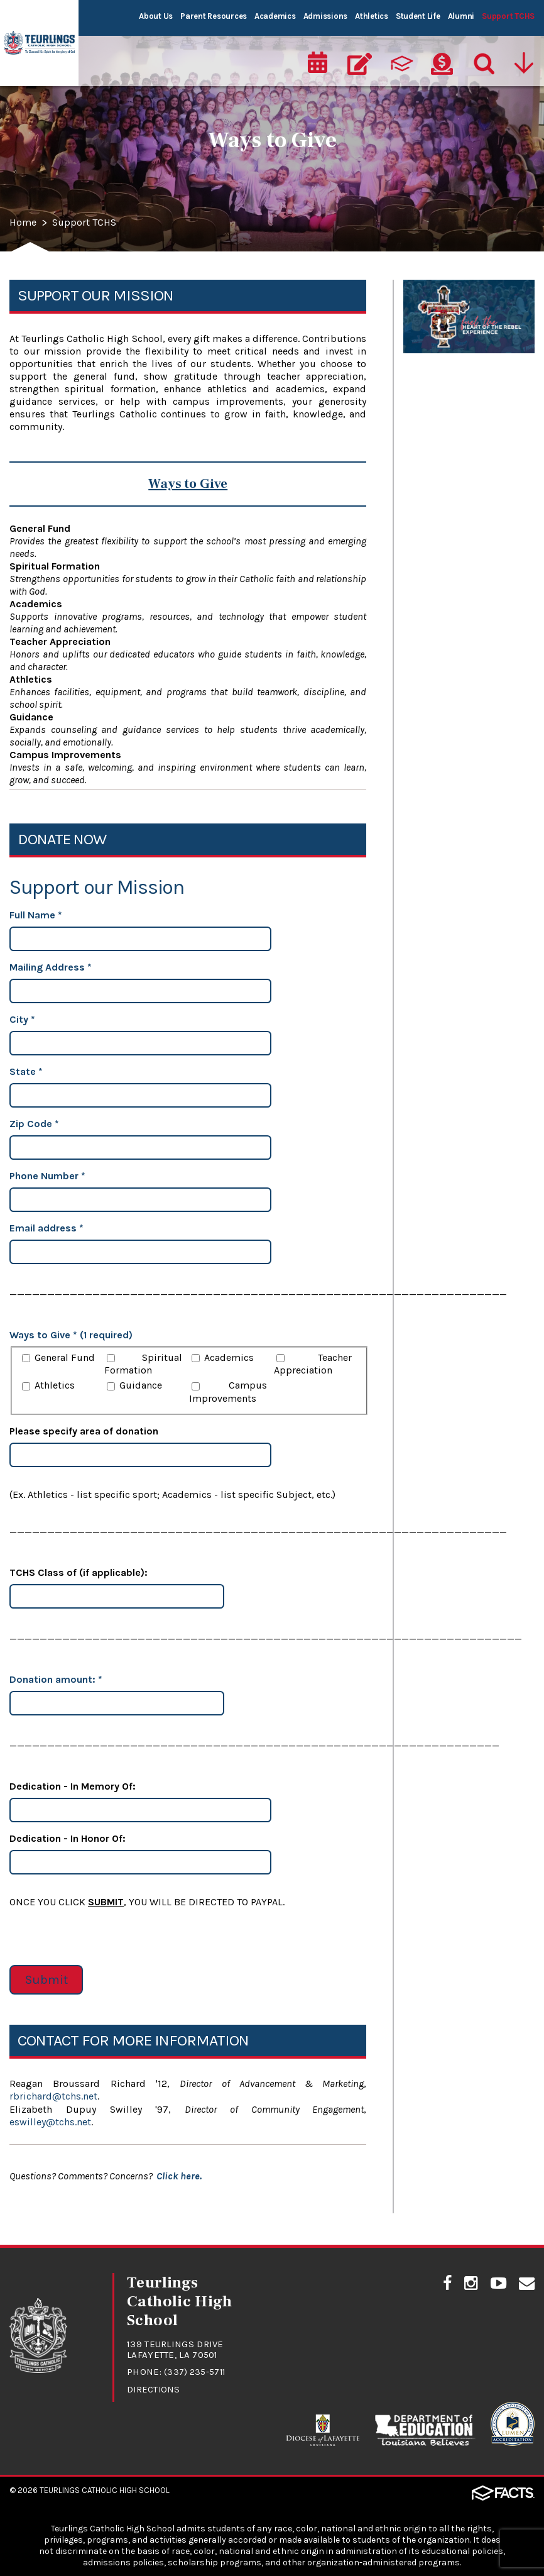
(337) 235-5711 (195, 2370)
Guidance (140, 1385)
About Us (156, 16)
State (26, 1071)
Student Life (418, 16)
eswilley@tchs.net (50, 2121)
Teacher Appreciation (313, 1364)
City (22, 1019)
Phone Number (47, 1176)
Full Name (35, 915)
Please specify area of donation (83, 1431)
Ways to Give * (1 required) (71, 1335)
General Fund (65, 1357)
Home (24, 223)
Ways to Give (434, 293)
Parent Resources (213, 16)
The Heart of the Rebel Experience (456, 359)
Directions (154, 2388)
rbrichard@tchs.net (53, 2096)
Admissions (325, 16)
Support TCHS (508, 16)
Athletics (371, 16)
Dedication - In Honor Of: (67, 1838)
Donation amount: (55, 1679)
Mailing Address (50, 967)
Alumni (461, 16)
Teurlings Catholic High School (105, 2487)
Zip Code (34, 1124)
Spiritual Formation (143, 1364)
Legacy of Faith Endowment (440, 402)
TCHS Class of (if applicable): (78, 1572)
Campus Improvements (228, 1391)
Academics (275, 16)
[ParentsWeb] (400, 60)
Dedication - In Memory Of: (72, 1786)
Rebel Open (429, 439)
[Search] (483, 60)
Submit (46, 1980)
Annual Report (437, 322)
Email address (46, 1228)
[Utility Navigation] (525, 60)
